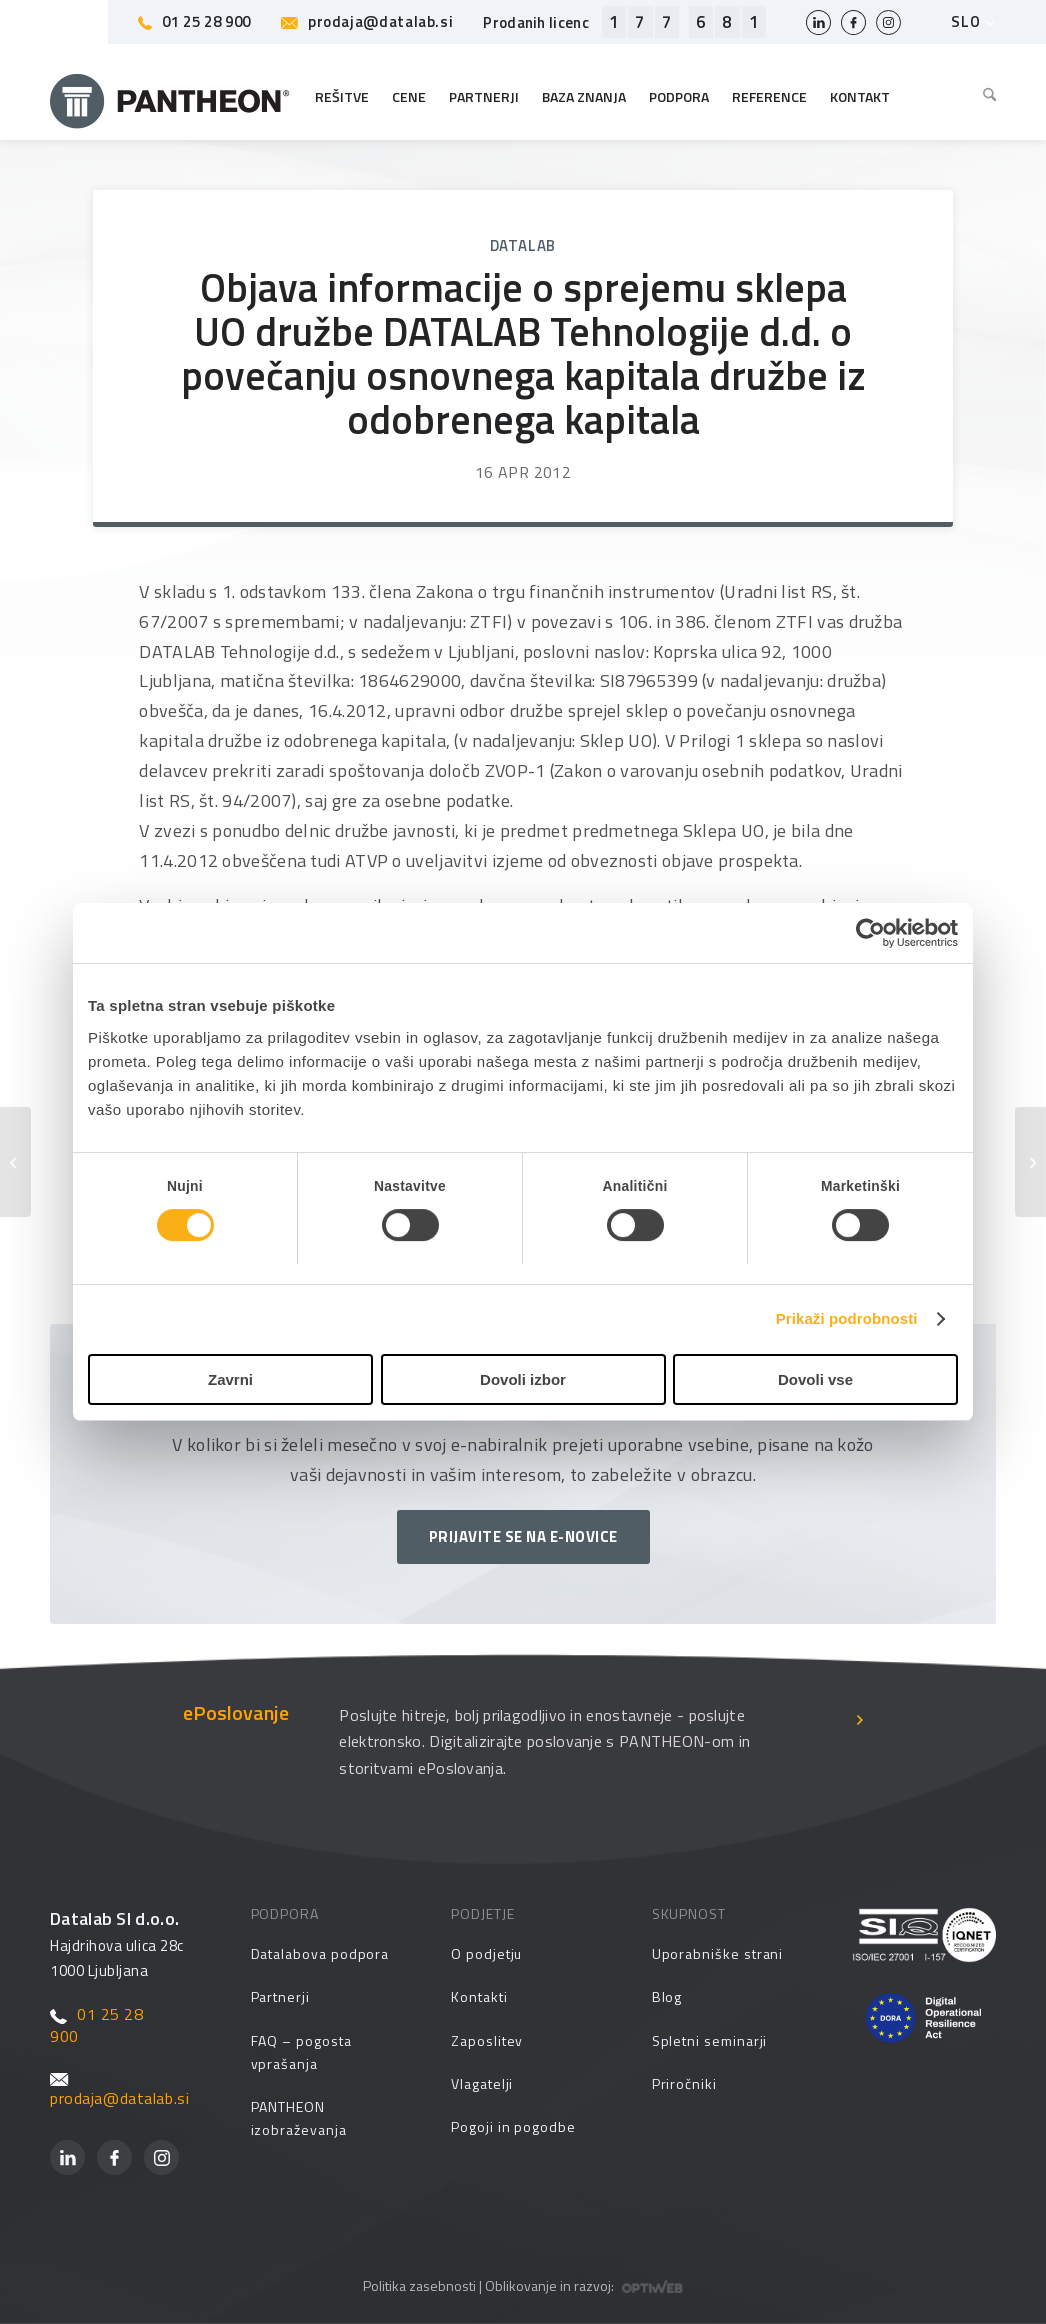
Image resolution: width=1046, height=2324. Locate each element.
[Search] (984, 97)
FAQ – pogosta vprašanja (301, 2052)
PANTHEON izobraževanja (299, 2118)
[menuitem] (984, 97)
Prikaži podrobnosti (847, 1318)
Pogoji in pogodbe (513, 2126)
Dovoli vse (815, 1379)
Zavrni (230, 1379)
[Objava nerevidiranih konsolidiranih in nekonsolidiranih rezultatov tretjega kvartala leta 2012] (1030, 1162)
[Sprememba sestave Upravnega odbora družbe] (15, 1162)
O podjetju (486, 1953)
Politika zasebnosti (419, 2285)
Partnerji (280, 1996)
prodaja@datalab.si (367, 21)
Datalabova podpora (320, 1953)
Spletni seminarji (710, 2040)
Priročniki (684, 2083)
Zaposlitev (487, 2040)
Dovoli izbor (523, 1379)
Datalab (523, 245)
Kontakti (479, 1996)
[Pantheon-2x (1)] (170, 97)
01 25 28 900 (194, 21)
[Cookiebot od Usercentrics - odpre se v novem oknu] (870, 933)
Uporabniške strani (718, 1953)
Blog (667, 1996)
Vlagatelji (482, 2083)
